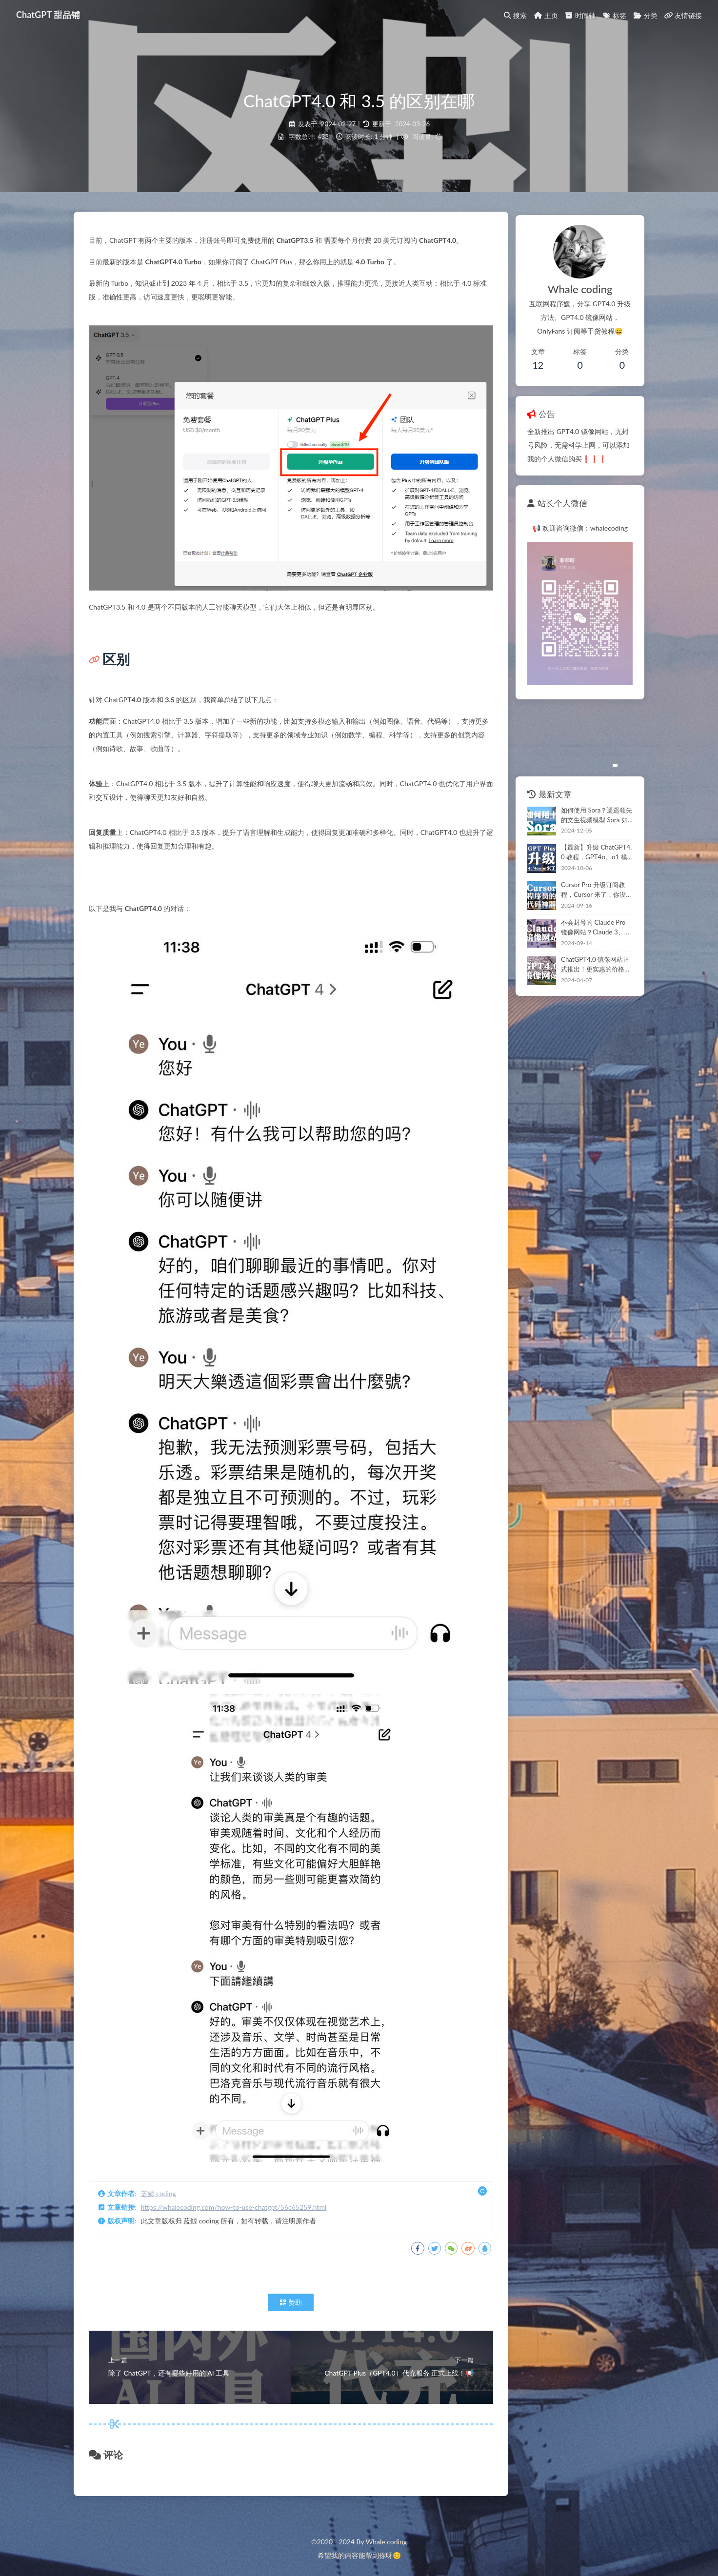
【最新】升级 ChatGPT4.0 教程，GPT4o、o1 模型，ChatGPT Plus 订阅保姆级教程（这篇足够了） (590, 869)
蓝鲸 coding (162, 2184)
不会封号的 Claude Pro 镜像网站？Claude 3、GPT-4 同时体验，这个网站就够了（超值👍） (590, 943)
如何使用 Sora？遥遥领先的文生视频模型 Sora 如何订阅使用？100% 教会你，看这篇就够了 (589, 831)
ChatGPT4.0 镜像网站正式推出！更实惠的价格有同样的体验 (590, 981)
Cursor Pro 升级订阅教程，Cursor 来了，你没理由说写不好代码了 (589, 906)
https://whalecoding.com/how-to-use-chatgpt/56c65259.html (238, 2198)
